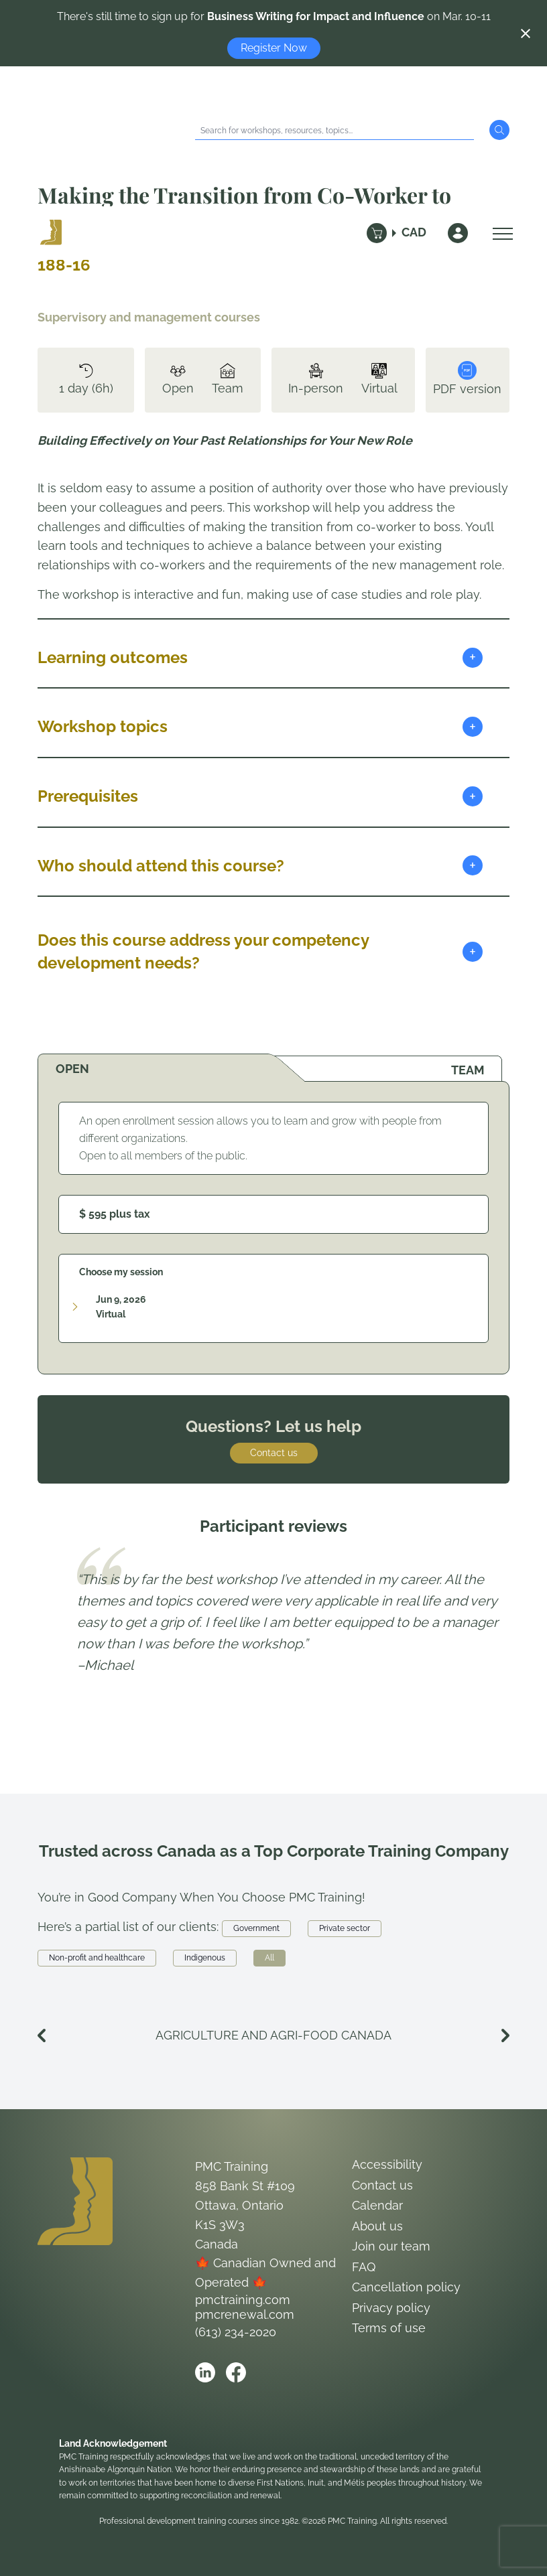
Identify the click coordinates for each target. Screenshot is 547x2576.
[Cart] (377, 233)
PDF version (467, 378)
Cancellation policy (406, 2287)
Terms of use (389, 2328)
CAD (414, 232)
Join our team (391, 2246)
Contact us (274, 1452)
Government (256, 1928)
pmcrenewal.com (244, 2314)
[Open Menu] (499, 233)
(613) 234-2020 (235, 2332)
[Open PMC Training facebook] (236, 2372)
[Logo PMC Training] (51, 233)
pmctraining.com (242, 2300)
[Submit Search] (499, 130)
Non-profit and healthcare (97, 1957)
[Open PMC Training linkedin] (205, 2372)
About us (377, 2226)
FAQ (363, 2267)
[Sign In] (458, 233)
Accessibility (387, 2164)
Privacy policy (391, 2308)
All (269, 1957)
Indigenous (204, 1957)
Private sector (344, 1928)
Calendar (377, 2205)
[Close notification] (526, 33)
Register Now (274, 48)
